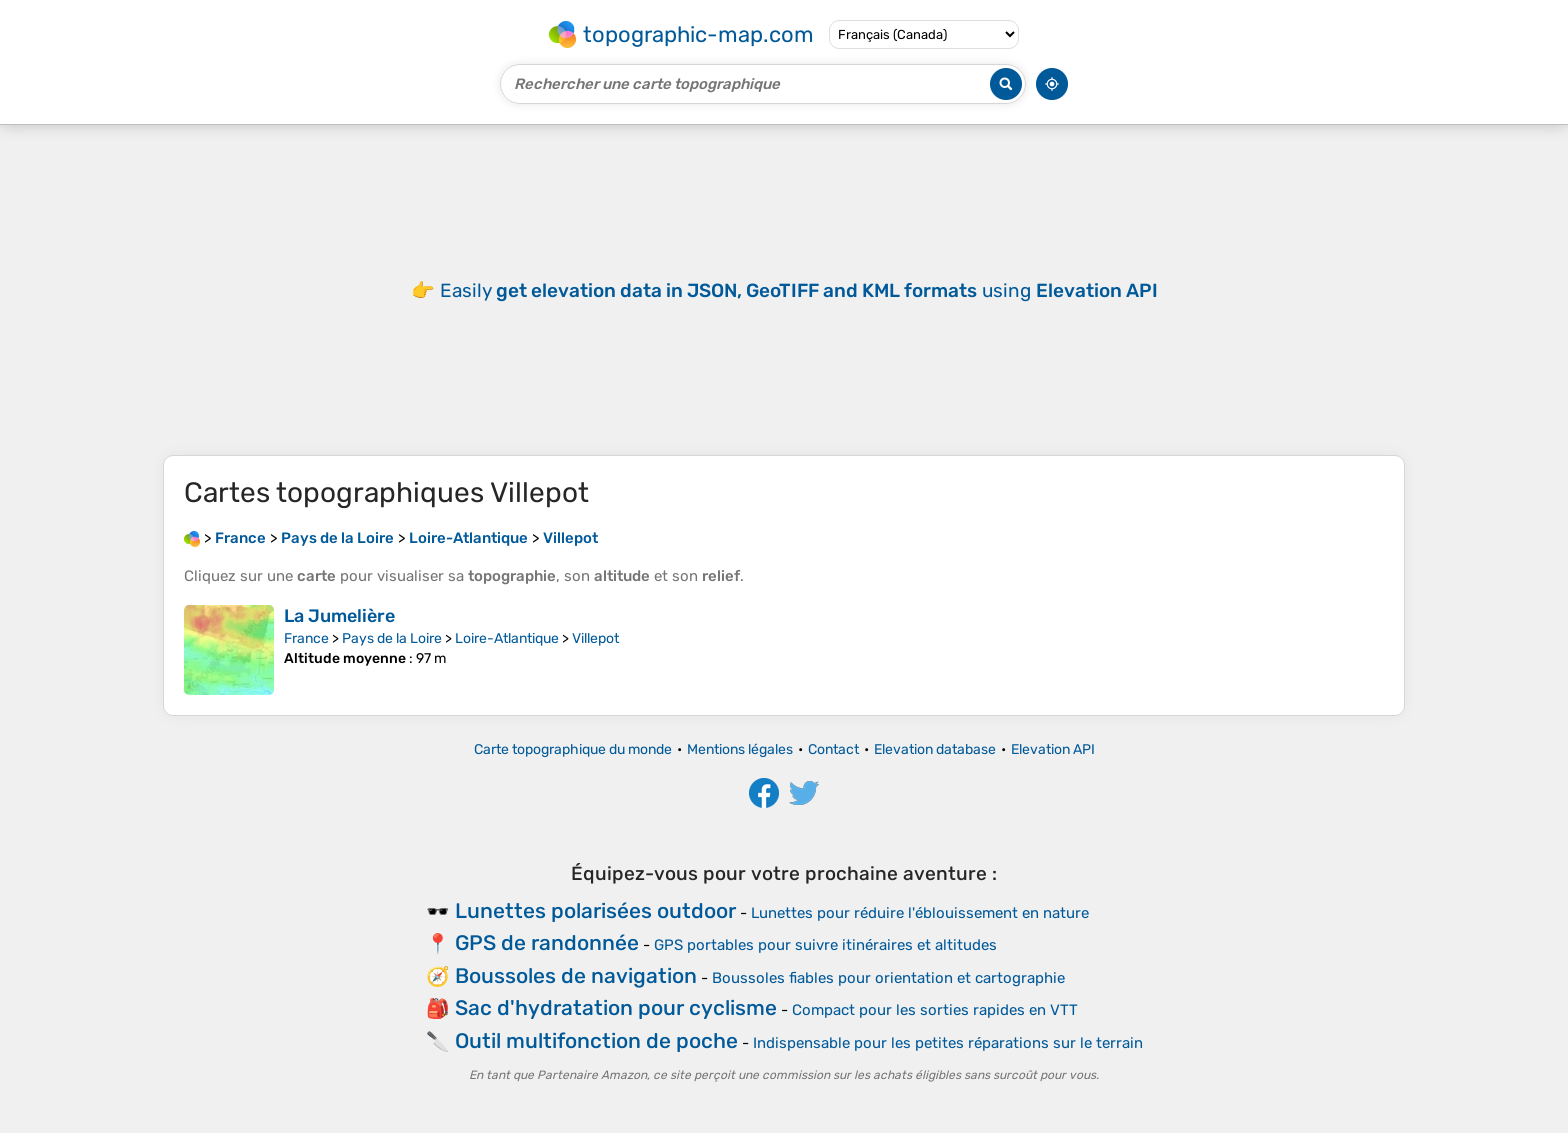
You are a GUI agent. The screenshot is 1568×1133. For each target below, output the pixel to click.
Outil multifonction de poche (596, 1040)
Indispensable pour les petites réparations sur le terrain (948, 1043)
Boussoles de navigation (576, 975)
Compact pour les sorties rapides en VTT (935, 1010)
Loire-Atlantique (507, 638)
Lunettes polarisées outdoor (595, 910)
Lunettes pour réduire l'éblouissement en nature (920, 913)
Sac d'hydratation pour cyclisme (616, 1007)
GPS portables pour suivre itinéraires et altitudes (825, 945)
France (306, 638)
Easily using (799, 290)
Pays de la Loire (392, 638)
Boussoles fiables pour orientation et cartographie (888, 978)
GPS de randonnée (547, 942)
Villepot (595, 638)
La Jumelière (339, 616)
